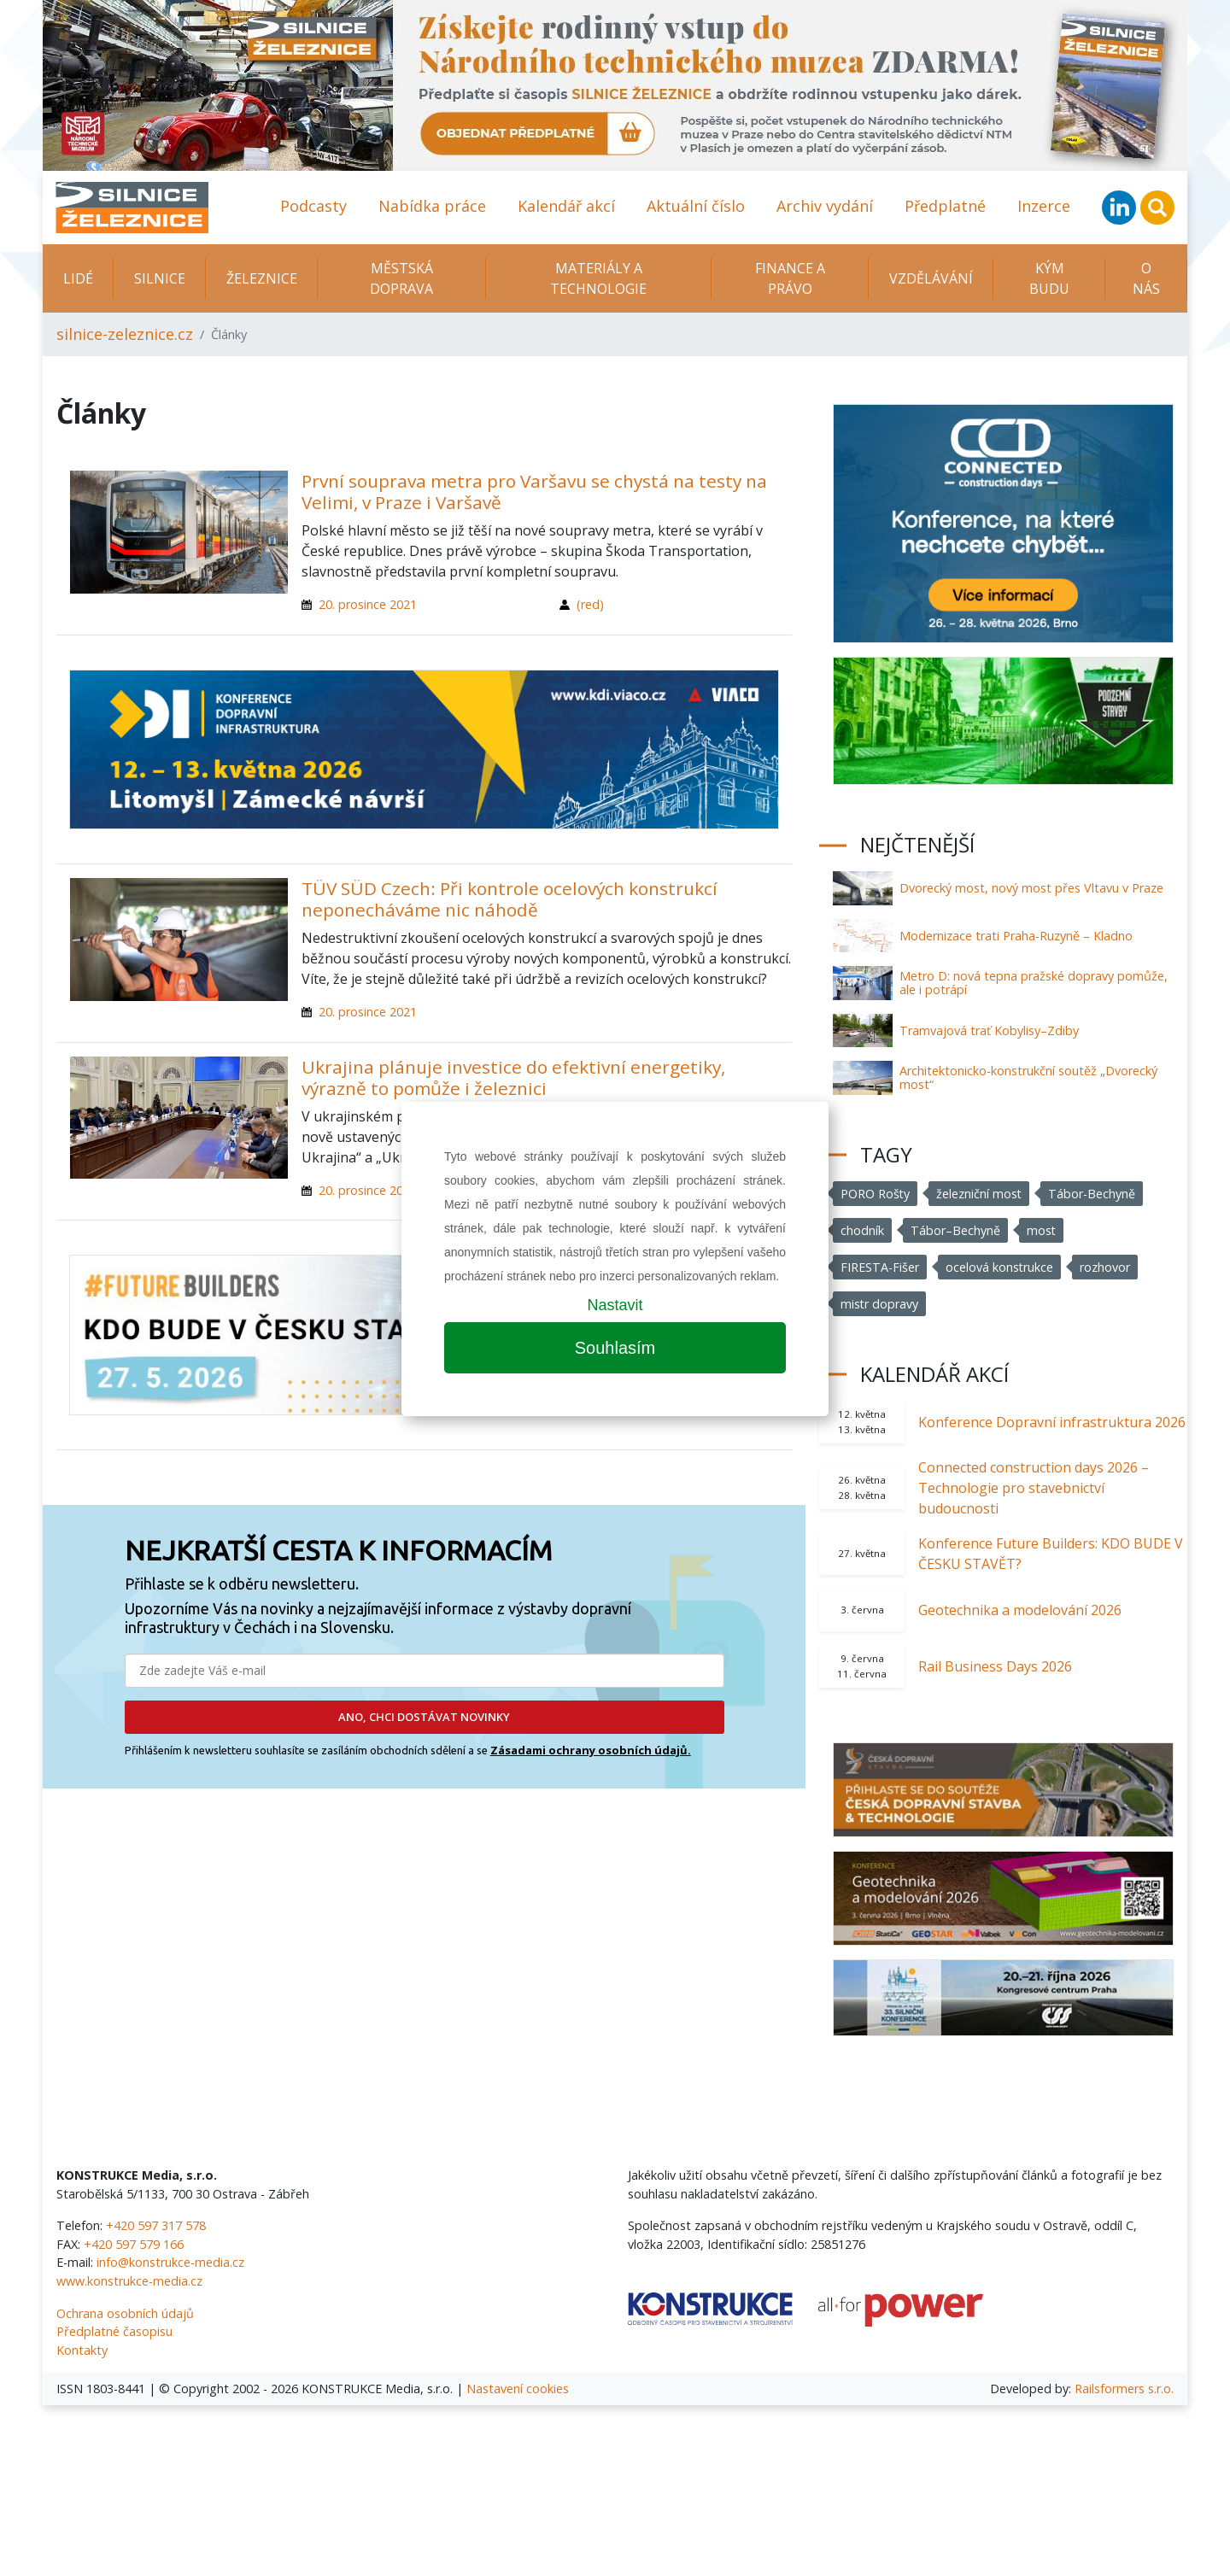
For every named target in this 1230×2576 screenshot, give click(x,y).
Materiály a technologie (598, 278)
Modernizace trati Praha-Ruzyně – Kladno (1016, 936)
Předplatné (945, 206)
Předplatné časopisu (114, 2331)
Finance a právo (790, 278)
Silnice (159, 278)
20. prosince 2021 (368, 604)
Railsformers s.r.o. (1124, 2388)
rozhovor (1106, 1267)
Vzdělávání (931, 278)
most (1042, 1230)
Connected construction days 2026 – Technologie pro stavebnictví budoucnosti (1033, 1488)
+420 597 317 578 (156, 2225)
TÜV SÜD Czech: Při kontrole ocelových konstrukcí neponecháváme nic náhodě (510, 899)
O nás (1146, 278)
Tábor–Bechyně (955, 1230)
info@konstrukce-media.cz (170, 2262)
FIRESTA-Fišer (879, 1267)
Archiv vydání (824, 206)
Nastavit (614, 1305)
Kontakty (82, 2350)
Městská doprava (401, 278)
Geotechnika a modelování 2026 (1020, 1610)
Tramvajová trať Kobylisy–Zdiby (989, 1030)
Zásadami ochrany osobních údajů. (590, 1750)
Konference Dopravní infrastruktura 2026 (1052, 1422)
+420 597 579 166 (134, 2244)
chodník (862, 1230)
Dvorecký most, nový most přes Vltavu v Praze (1031, 888)
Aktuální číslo (696, 206)
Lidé (78, 278)
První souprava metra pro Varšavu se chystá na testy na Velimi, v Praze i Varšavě (534, 491)
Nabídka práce (432, 206)
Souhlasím (615, 1347)
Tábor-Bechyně (1093, 1194)
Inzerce (1043, 206)
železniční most (980, 1194)
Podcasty (313, 206)
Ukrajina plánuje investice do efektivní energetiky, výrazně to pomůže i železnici (513, 1077)
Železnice (261, 278)
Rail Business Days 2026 (995, 1666)
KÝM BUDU (1049, 278)
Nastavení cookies (517, 2388)
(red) (590, 604)
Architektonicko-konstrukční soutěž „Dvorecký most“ (1028, 1077)
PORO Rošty (875, 1194)
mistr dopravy (879, 1304)
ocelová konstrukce (1000, 1267)
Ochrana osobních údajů (125, 2313)
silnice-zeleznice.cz (124, 334)
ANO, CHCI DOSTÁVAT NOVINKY (424, 1716)
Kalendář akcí (566, 206)
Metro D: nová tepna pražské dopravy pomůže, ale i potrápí (1033, 983)
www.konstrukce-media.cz (129, 2281)
